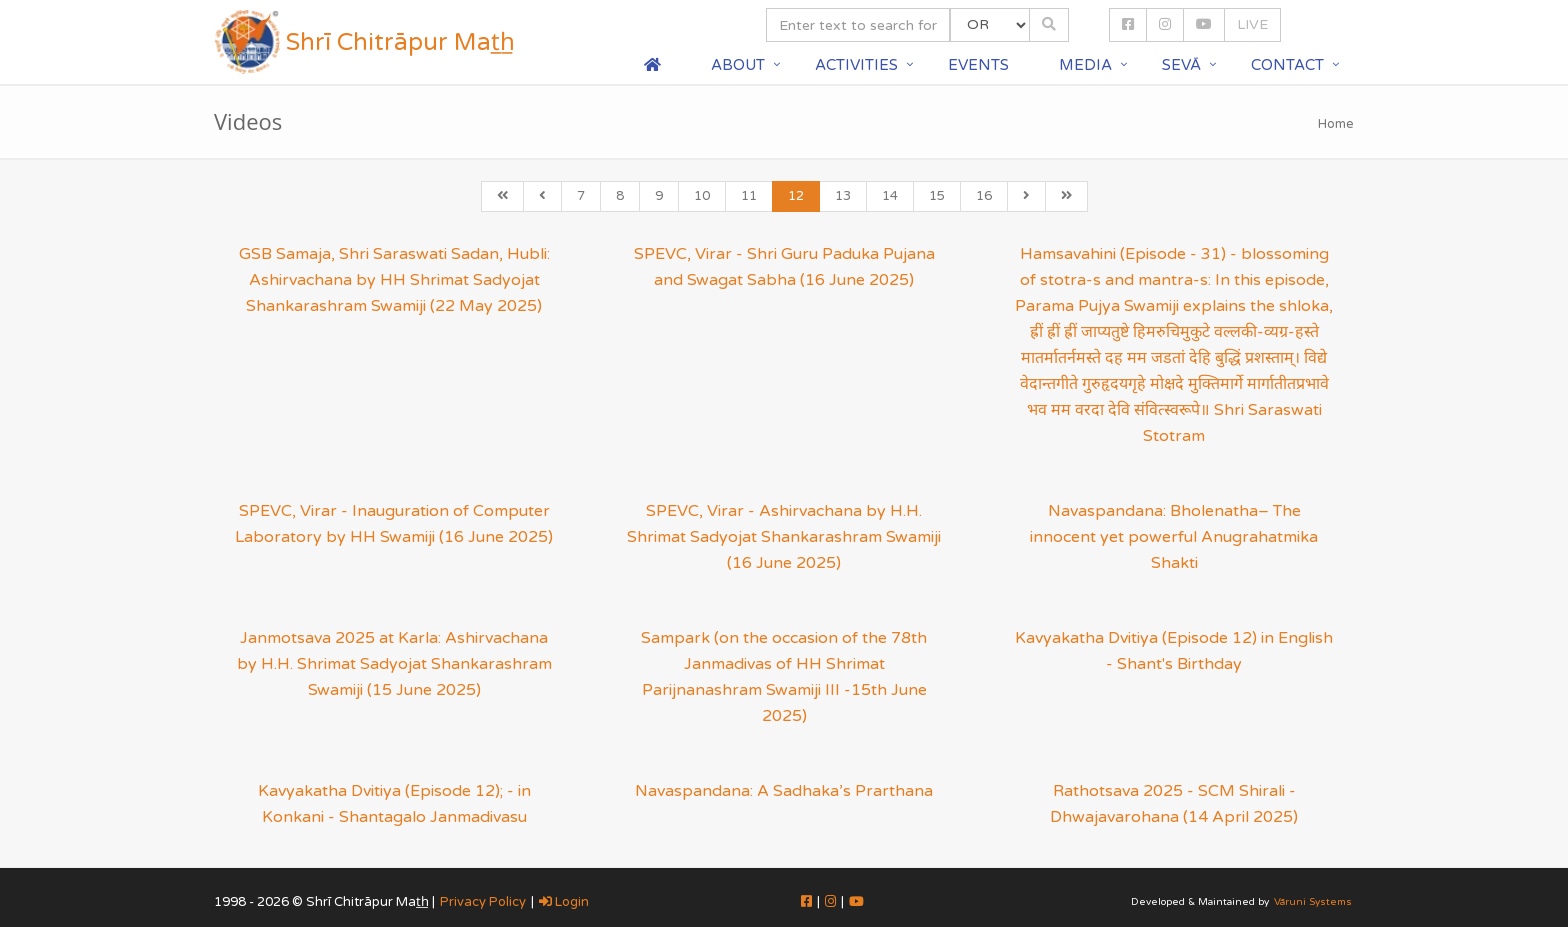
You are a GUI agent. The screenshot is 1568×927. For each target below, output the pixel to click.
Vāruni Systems (1313, 902)
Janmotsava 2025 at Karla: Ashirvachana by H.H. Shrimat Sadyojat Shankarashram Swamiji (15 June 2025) (394, 664)
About (738, 65)
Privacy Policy (483, 902)
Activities (856, 65)
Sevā (1181, 65)
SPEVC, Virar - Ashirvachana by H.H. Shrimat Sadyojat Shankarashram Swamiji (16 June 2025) (784, 537)
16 (984, 196)
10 (702, 196)
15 (937, 196)
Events (978, 65)
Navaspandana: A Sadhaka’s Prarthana (784, 791)
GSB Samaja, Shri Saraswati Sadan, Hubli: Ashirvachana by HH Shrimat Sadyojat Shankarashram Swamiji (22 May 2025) (394, 280)
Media (1085, 65)
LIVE (1252, 24)
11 (749, 196)
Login (564, 902)
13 (843, 196)
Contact (1287, 65)
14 (890, 196)
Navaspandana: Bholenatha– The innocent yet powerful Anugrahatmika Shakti (1174, 537)
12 (796, 196)
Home (1336, 124)
